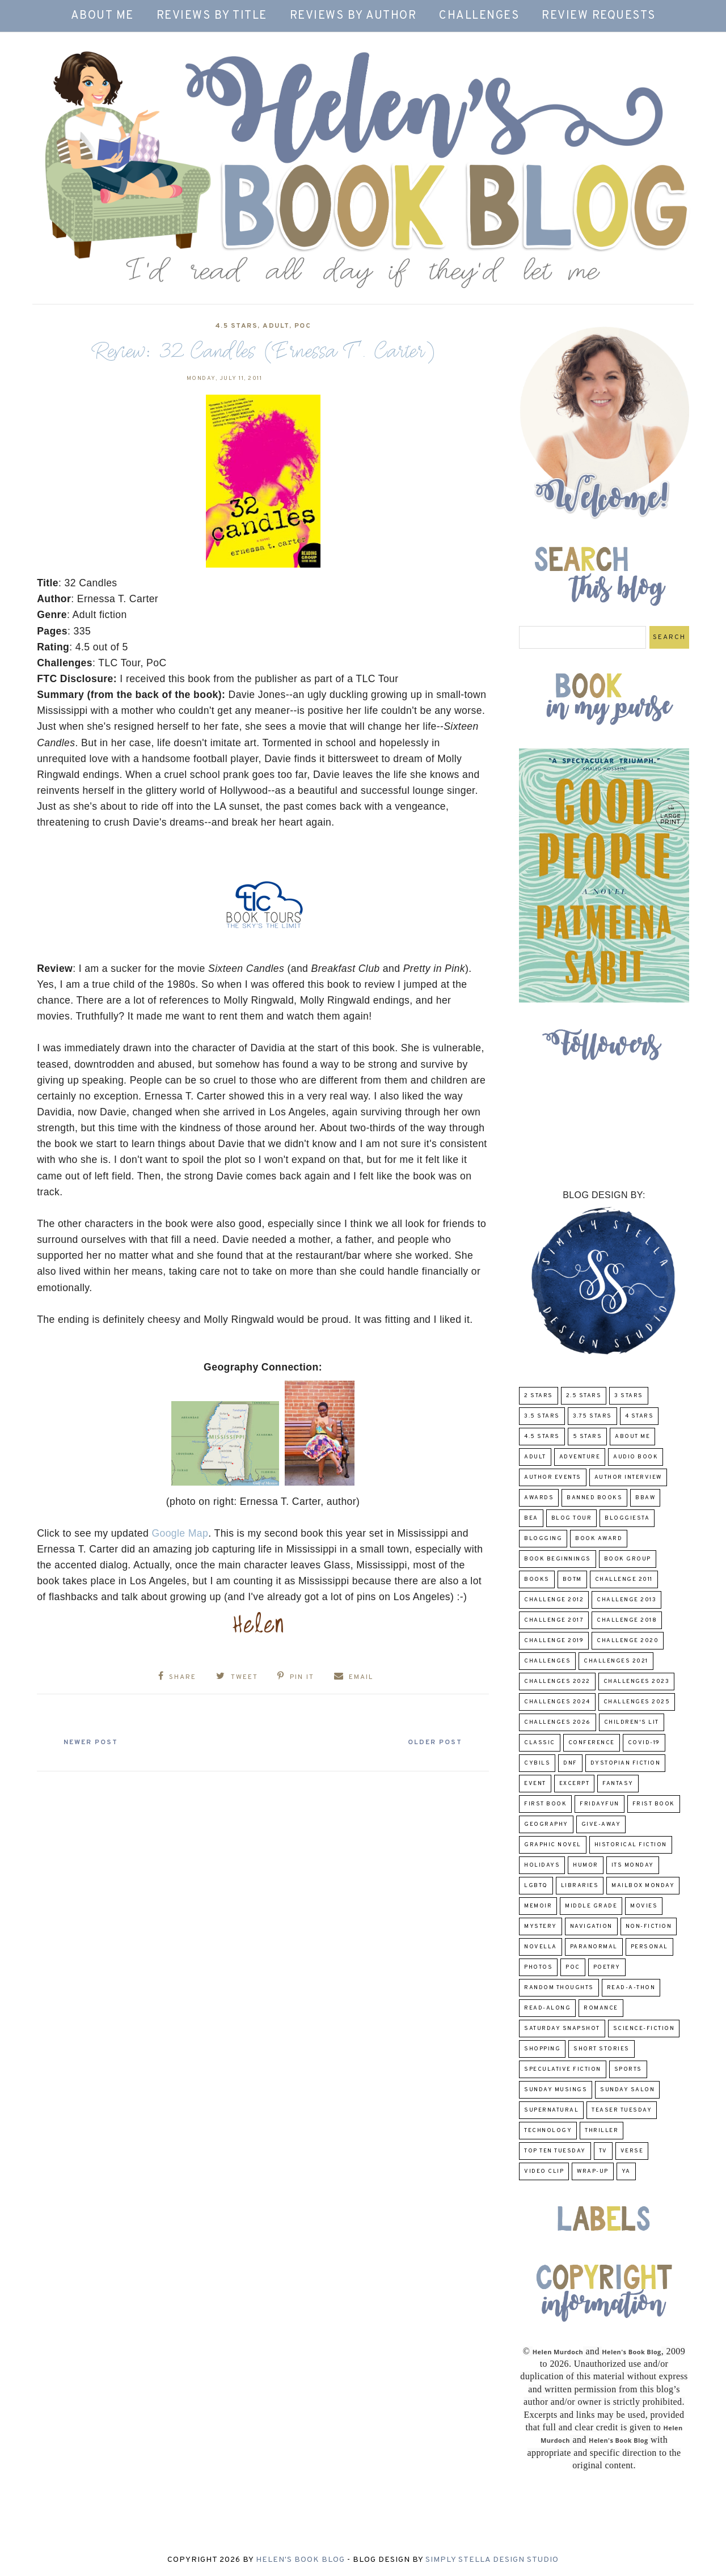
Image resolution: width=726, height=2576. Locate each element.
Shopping (542, 2049)
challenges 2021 (616, 1661)
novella (540, 1947)
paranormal (594, 1947)
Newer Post (91, 1742)
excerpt (574, 1783)
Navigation (591, 1926)
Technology (548, 2130)
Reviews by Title (212, 16)
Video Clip (544, 2171)
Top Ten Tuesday (555, 2151)
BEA (531, 1518)
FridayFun (599, 1804)
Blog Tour (571, 1518)
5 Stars (587, 1436)
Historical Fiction (630, 1845)
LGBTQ (536, 1885)
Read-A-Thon (631, 1987)
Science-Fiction (644, 2028)
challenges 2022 (557, 1681)
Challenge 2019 (554, 1640)
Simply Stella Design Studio (492, 2560)
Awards (539, 1497)
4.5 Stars (236, 326)
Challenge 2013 (626, 1600)
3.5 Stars (542, 1416)
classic (539, 1742)
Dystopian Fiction (625, 1763)
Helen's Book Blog (300, 2560)
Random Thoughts (559, 1987)
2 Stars (538, 1395)
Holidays (542, 1865)
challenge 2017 (554, 1620)
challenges (547, 1661)
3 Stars (628, 1395)
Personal (649, 1947)
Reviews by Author (353, 16)
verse (632, 2151)
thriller (601, 2130)
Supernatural (551, 2110)
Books (537, 1579)
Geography (546, 1824)
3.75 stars (592, 1416)
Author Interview (628, 1477)
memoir (538, 1906)
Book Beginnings (557, 1559)
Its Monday (632, 1865)
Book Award (598, 1538)
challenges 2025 (636, 1702)
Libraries (580, 1885)
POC (302, 326)
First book (545, 1804)
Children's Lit (631, 1722)
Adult (276, 326)
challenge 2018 (627, 1620)
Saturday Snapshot (562, 2028)
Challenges (479, 16)
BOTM (572, 1579)
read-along (547, 2008)
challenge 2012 (554, 1600)
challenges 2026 (557, 1722)
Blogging (543, 1538)
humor (585, 1865)
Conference (591, 1742)
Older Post (434, 1742)
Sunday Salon (627, 2089)
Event (535, 1783)
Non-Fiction (649, 1926)
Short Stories (601, 2049)
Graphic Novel (552, 1845)
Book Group (627, 1559)
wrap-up (593, 2171)
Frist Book (653, 1804)
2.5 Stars (584, 1395)
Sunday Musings (555, 2089)
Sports (628, 2069)
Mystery (540, 1926)
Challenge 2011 (624, 1579)
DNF (570, 1763)
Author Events (552, 1477)
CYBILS (537, 1763)
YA (626, 2171)
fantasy (618, 1783)
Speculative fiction (562, 2069)
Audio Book (635, 1457)
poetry (607, 1967)
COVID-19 (644, 1742)
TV (603, 2151)
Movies (643, 1906)
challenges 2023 (636, 1681)
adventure (580, 1457)
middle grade (591, 1906)
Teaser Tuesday (622, 2110)
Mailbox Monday (642, 1885)
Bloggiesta (627, 1518)
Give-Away (601, 1824)
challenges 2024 (557, 1702)
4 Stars (639, 1416)
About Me (102, 16)
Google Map (179, 1533)
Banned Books (594, 1497)
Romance (601, 2008)
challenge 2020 (628, 1640)
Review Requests (599, 16)
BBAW (645, 1497)
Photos (538, 1967)
